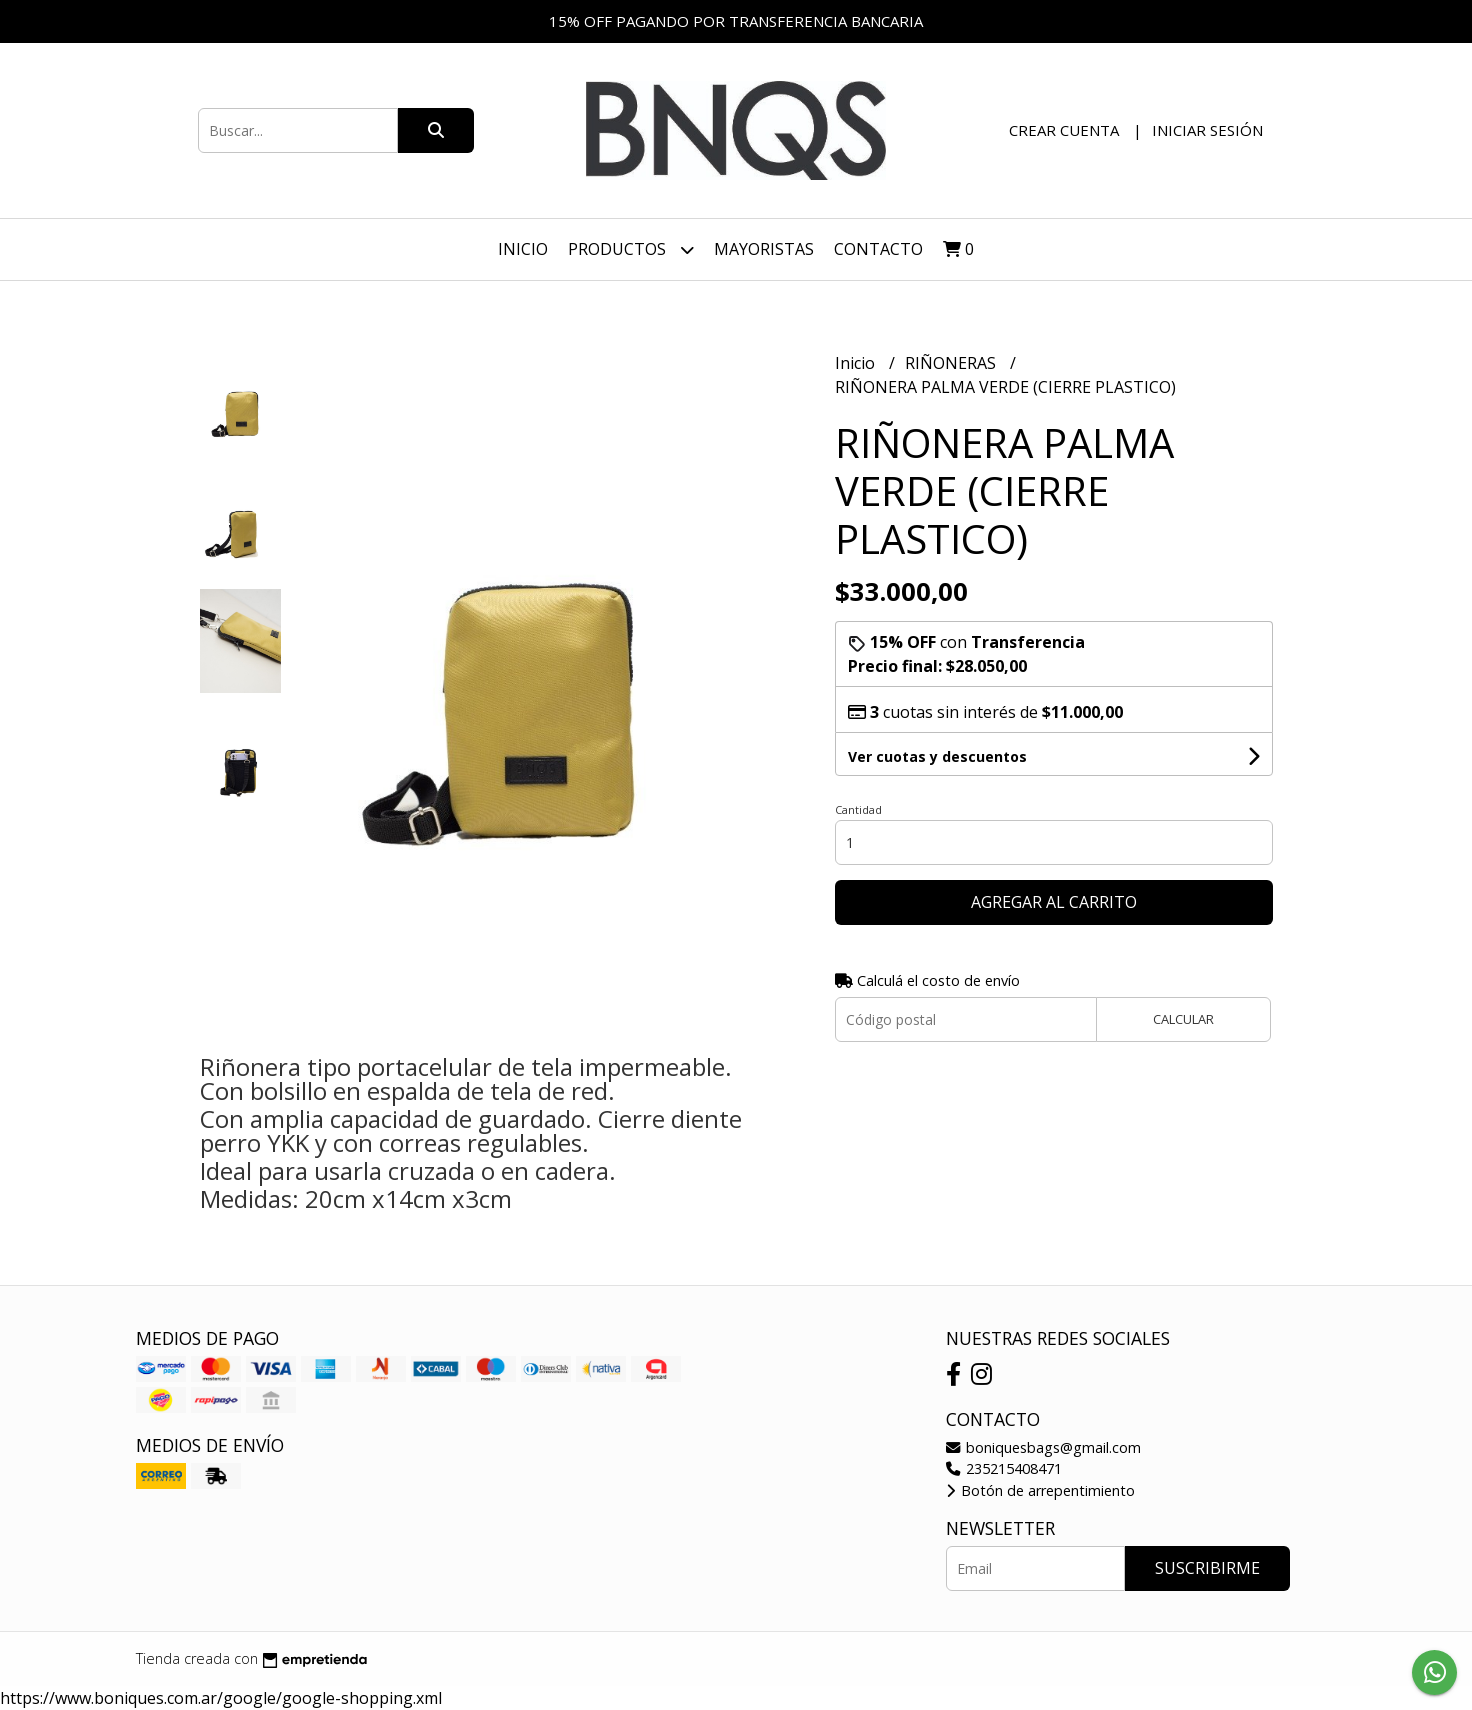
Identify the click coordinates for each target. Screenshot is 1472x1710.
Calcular (1183, 1019)
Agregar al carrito (1054, 902)
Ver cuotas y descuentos (937, 756)
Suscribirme (1207, 1568)
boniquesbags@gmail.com (1043, 1447)
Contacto (878, 249)
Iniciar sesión (1207, 130)
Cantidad (858, 809)
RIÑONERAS (952, 363)
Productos (631, 249)
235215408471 (1004, 1468)
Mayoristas (764, 249)
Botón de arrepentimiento (1040, 1490)
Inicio (523, 249)
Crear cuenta (1064, 130)
